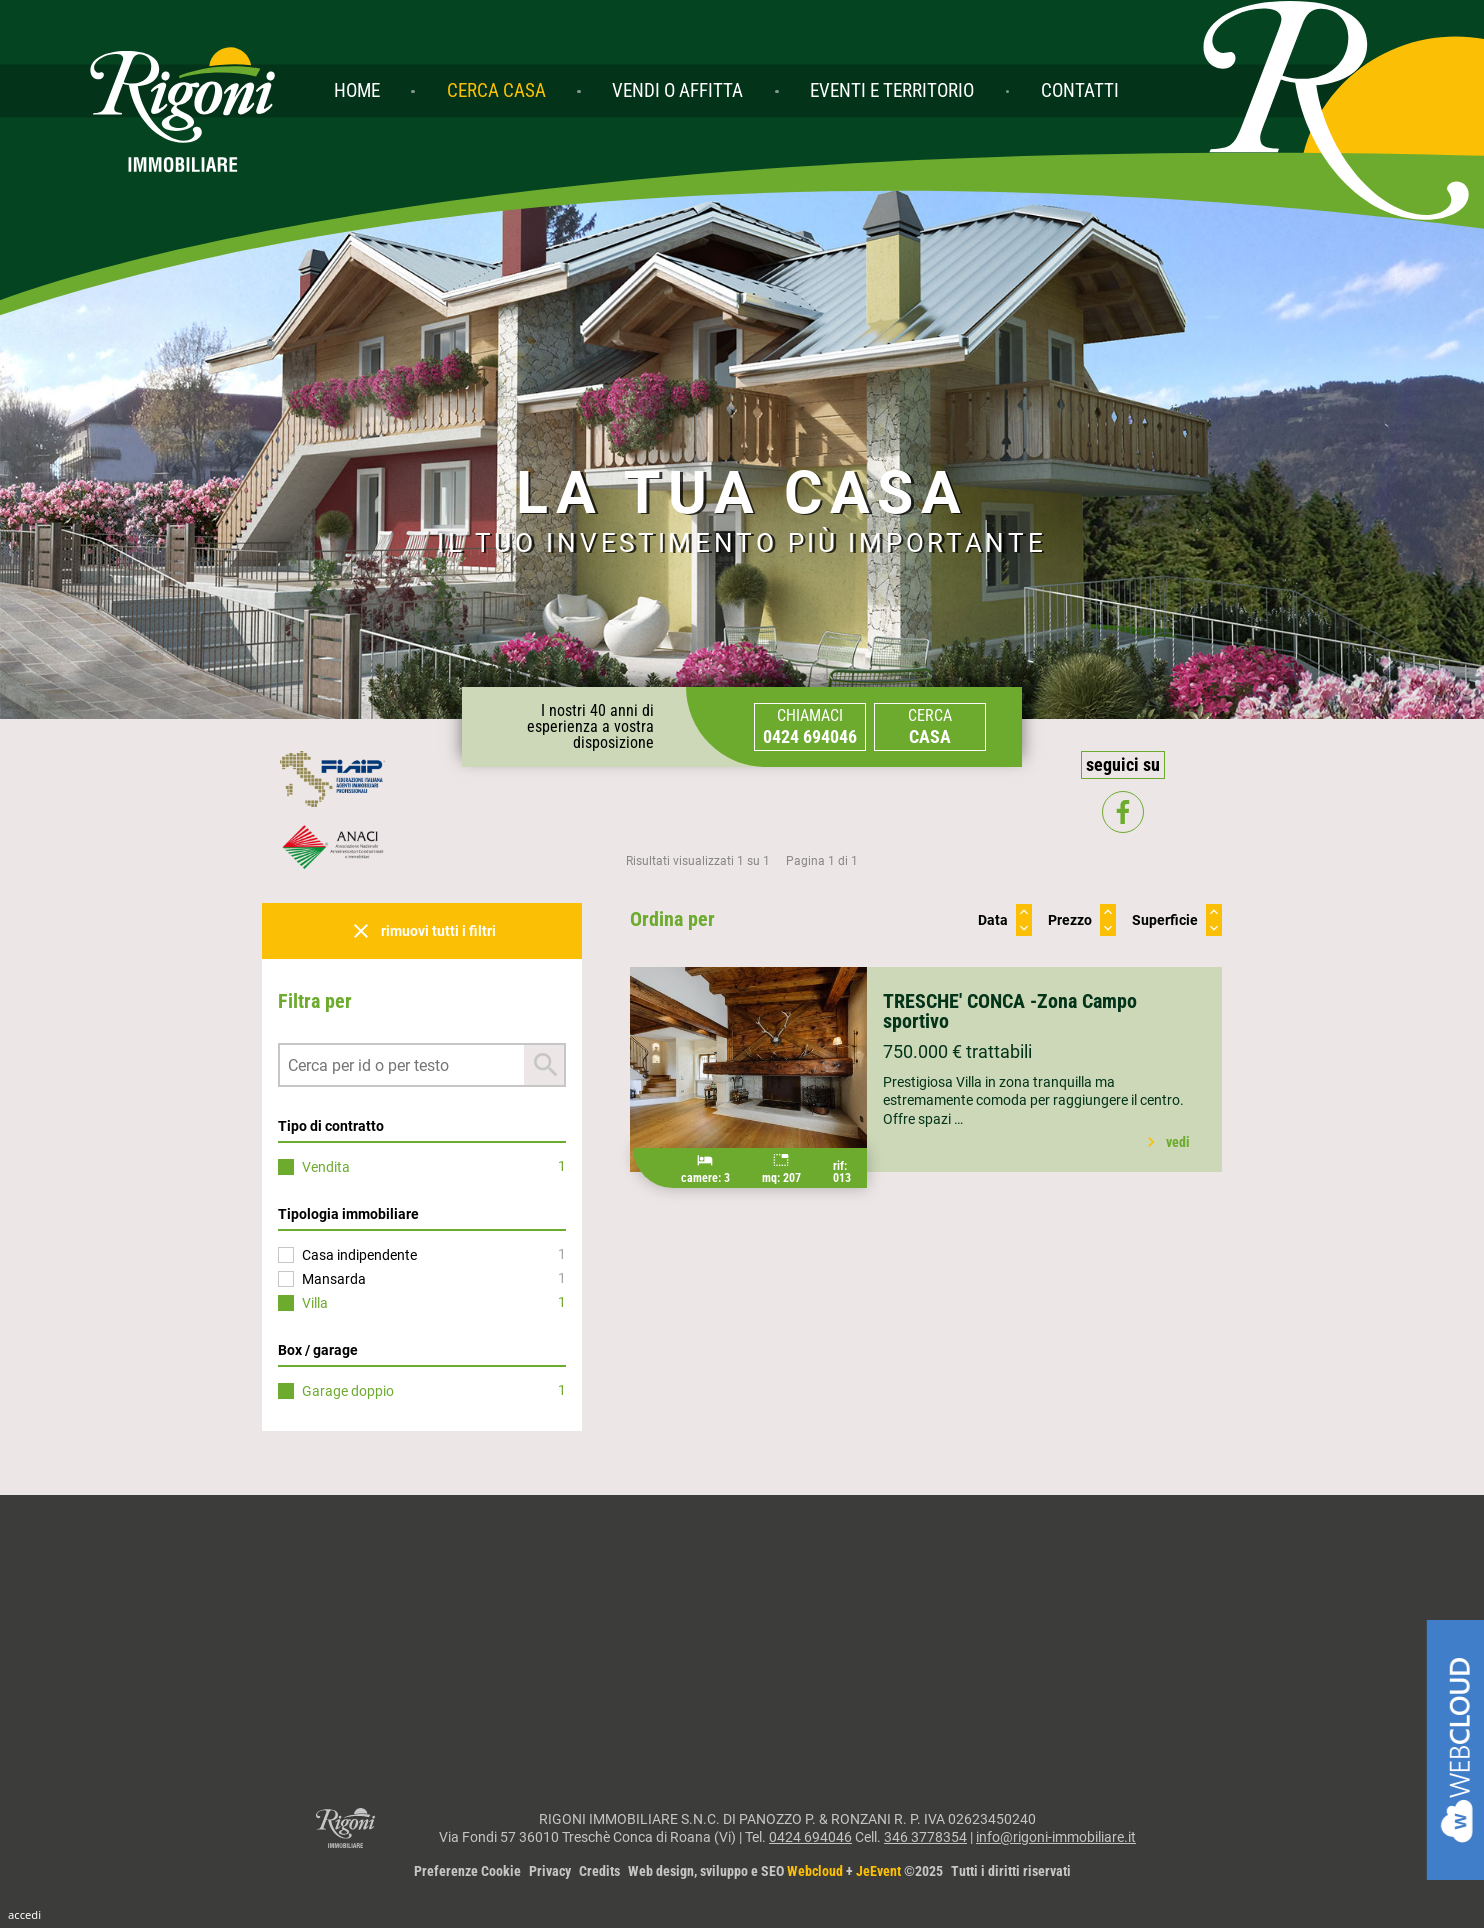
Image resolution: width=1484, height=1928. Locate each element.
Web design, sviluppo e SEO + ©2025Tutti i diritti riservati (849, 1871)
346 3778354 (925, 1837)
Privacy (550, 1871)
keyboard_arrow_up (1024, 912)
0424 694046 (810, 1837)
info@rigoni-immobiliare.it (1056, 1837)
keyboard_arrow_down (1024, 928)
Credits (599, 1871)
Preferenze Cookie (467, 1871)
